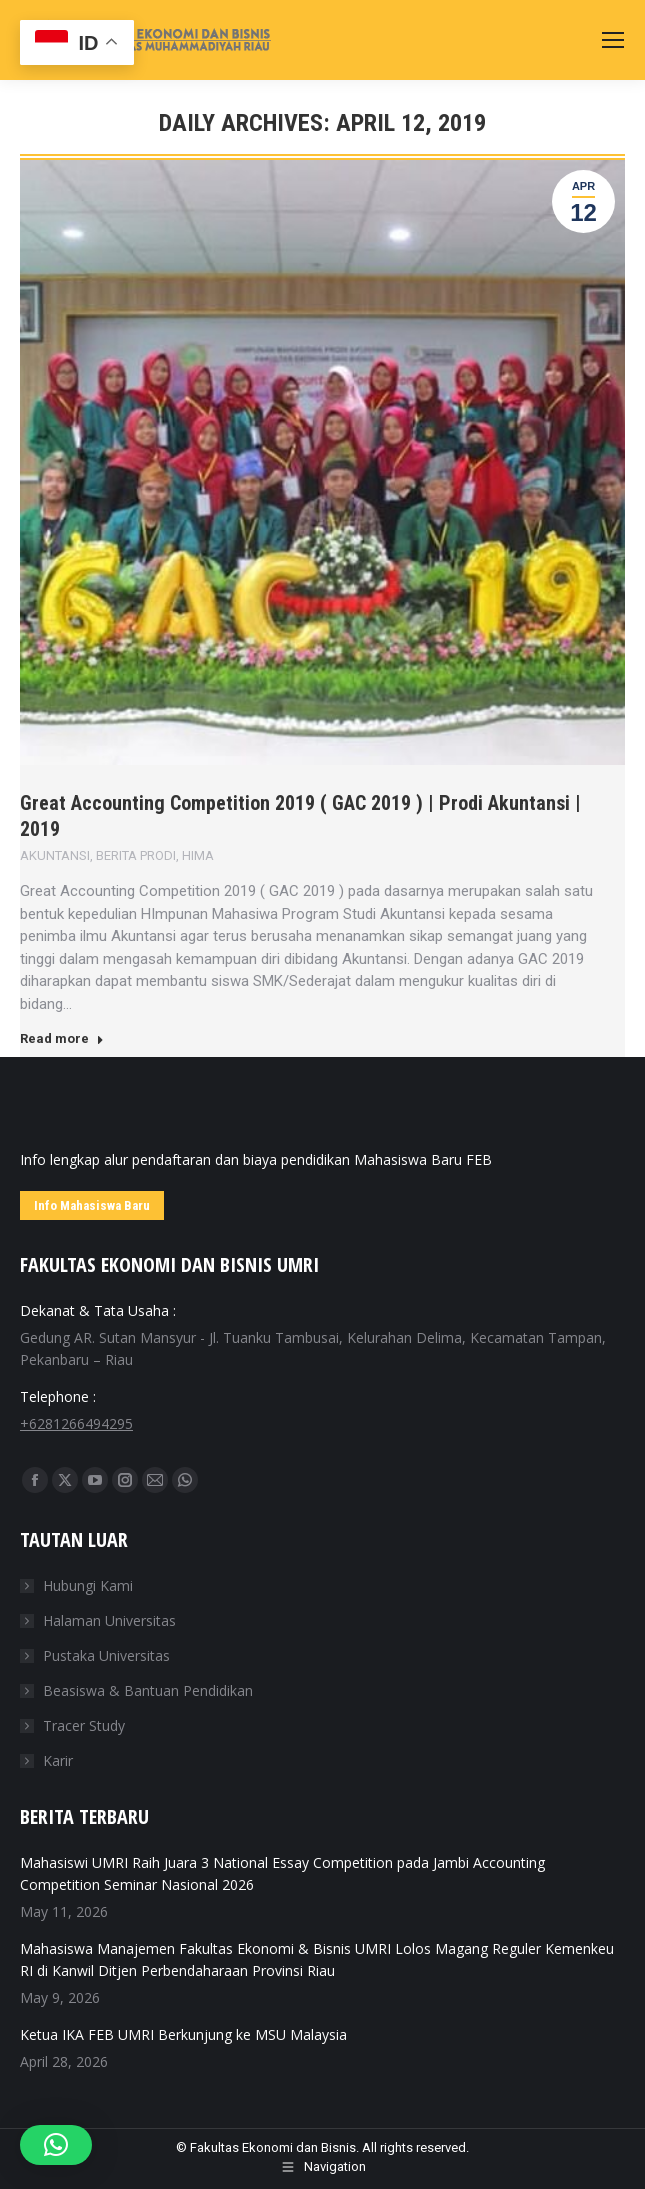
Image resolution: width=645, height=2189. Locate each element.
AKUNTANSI (55, 855)
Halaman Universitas (109, 1620)
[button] (56, 2145)
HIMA (198, 855)
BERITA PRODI (136, 855)
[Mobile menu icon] (613, 40)
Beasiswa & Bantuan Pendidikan (148, 1690)
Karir (58, 1760)
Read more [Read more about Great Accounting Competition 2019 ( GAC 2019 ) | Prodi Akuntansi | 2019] (62, 1038)
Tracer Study (84, 1725)
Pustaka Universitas (106, 1655)
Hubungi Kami (88, 1585)
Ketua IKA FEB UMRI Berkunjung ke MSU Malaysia (183, 2034)
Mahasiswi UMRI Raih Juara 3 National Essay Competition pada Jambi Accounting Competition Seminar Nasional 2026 (282, 1873)
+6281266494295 (76, 1423)
